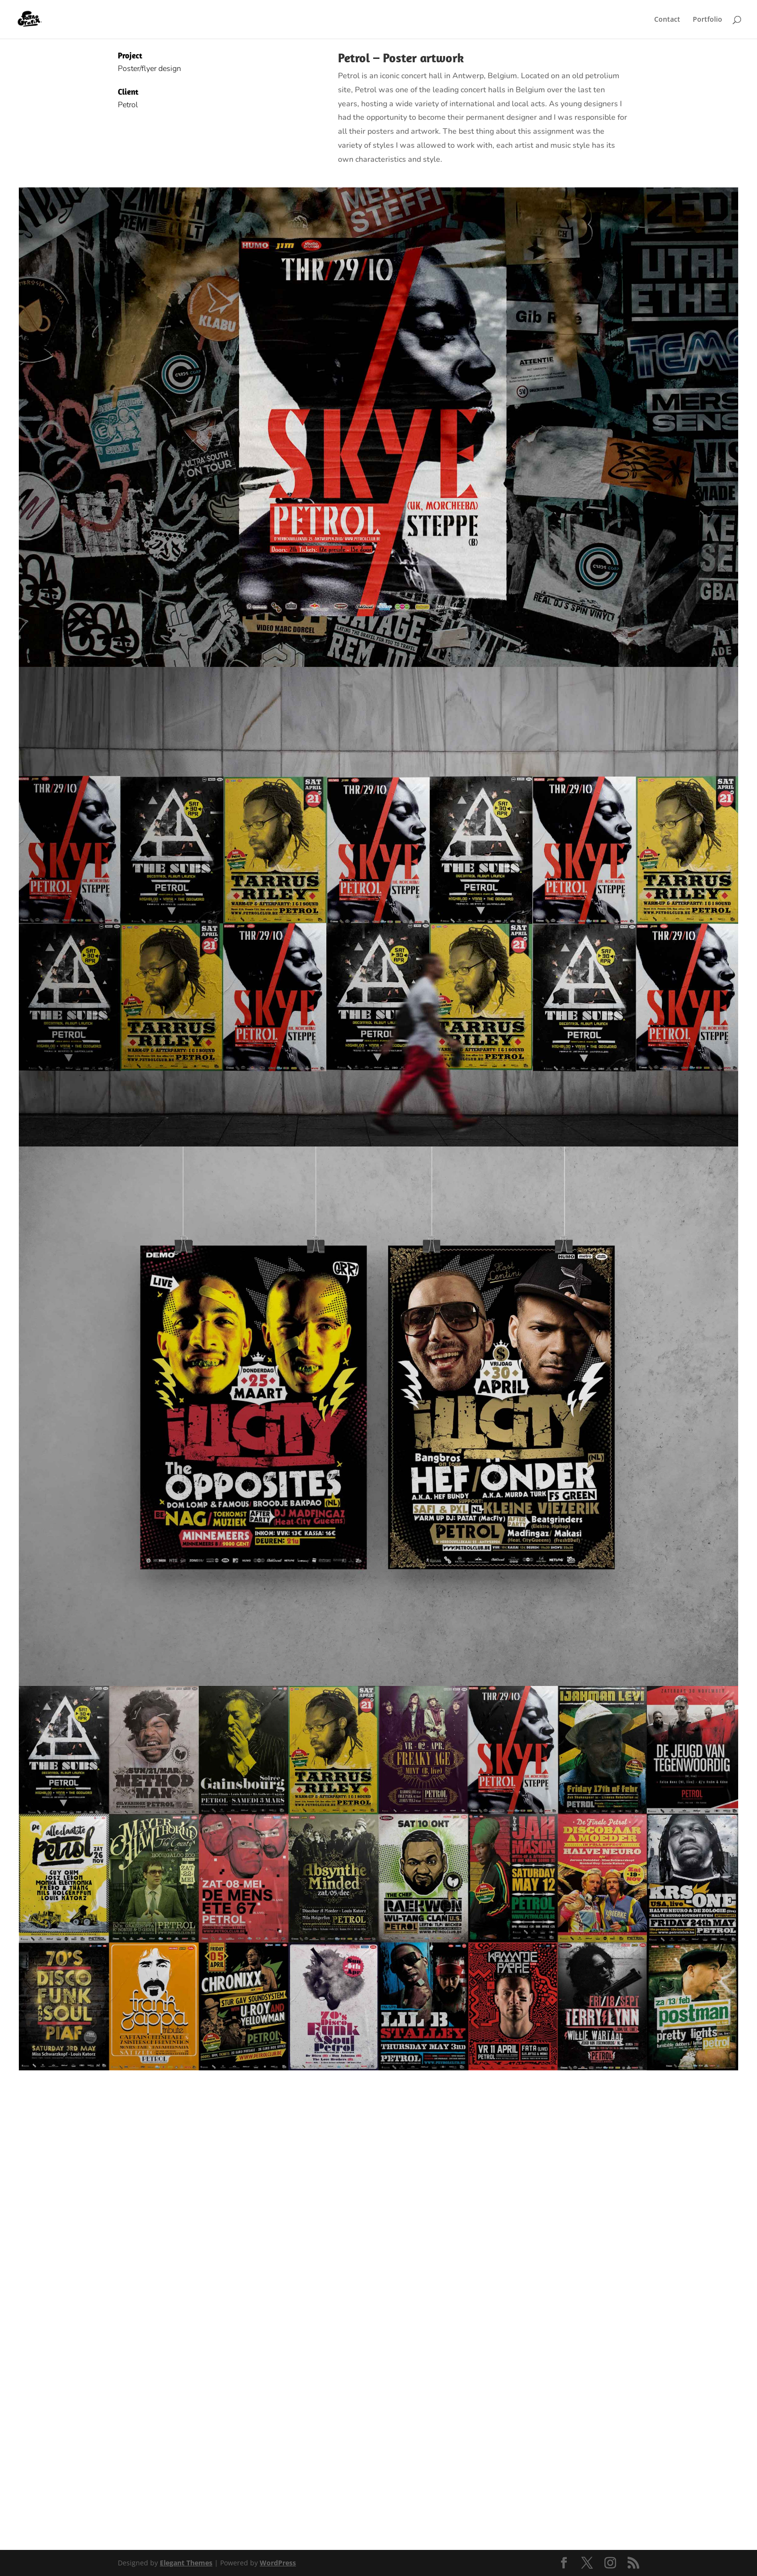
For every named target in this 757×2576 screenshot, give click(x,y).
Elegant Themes (186, 2562)
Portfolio (707, 20)
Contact (667, 20)
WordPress (278, 2562)
